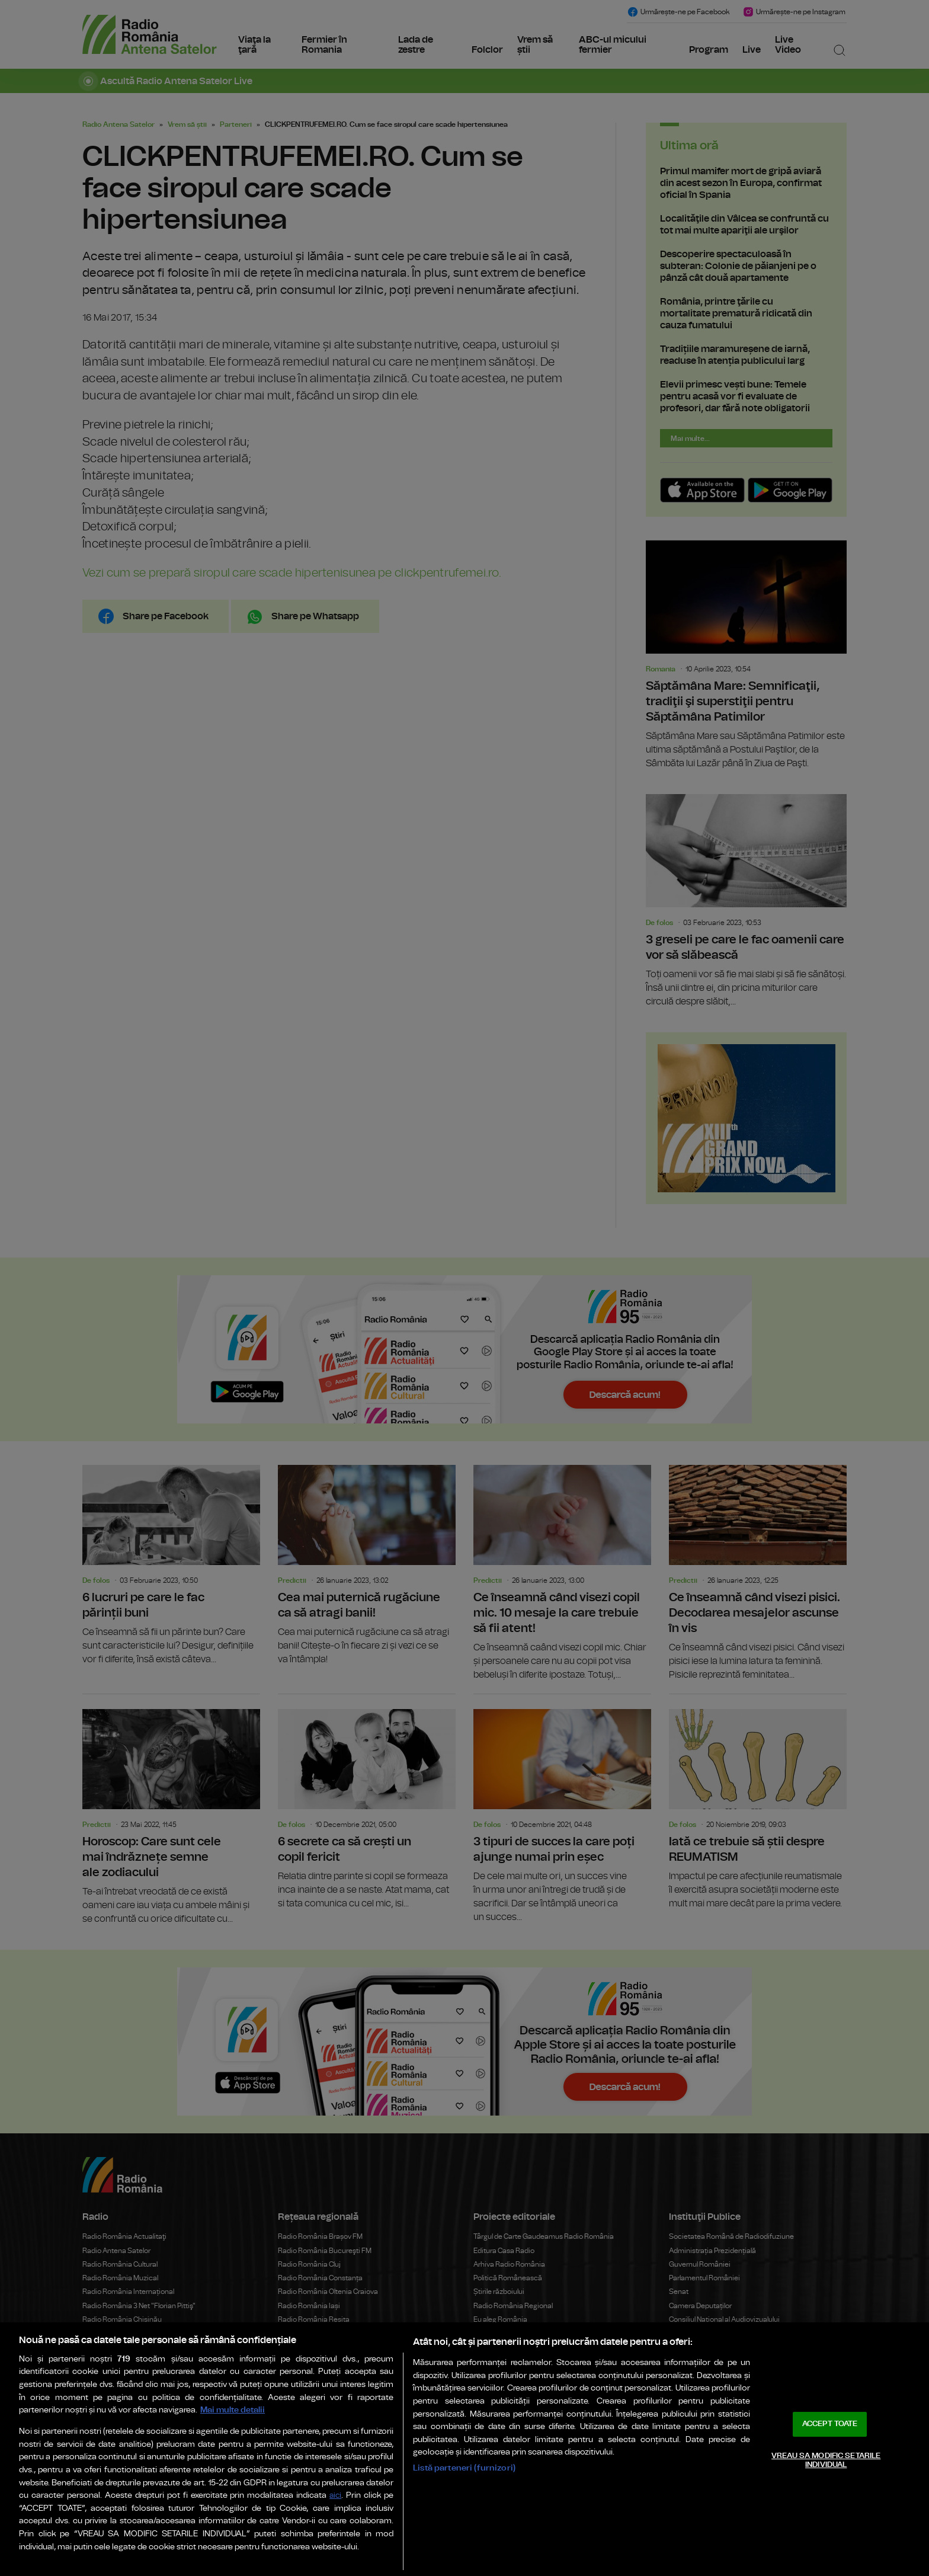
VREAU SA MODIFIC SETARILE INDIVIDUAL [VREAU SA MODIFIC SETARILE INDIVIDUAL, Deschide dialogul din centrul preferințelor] (825, 2460)
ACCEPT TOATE (830, 2424)
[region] (464, 2449)
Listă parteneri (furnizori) (464, 2467)
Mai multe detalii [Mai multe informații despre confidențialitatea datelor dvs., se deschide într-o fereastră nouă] (232, 2409)
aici (335, 2496)
